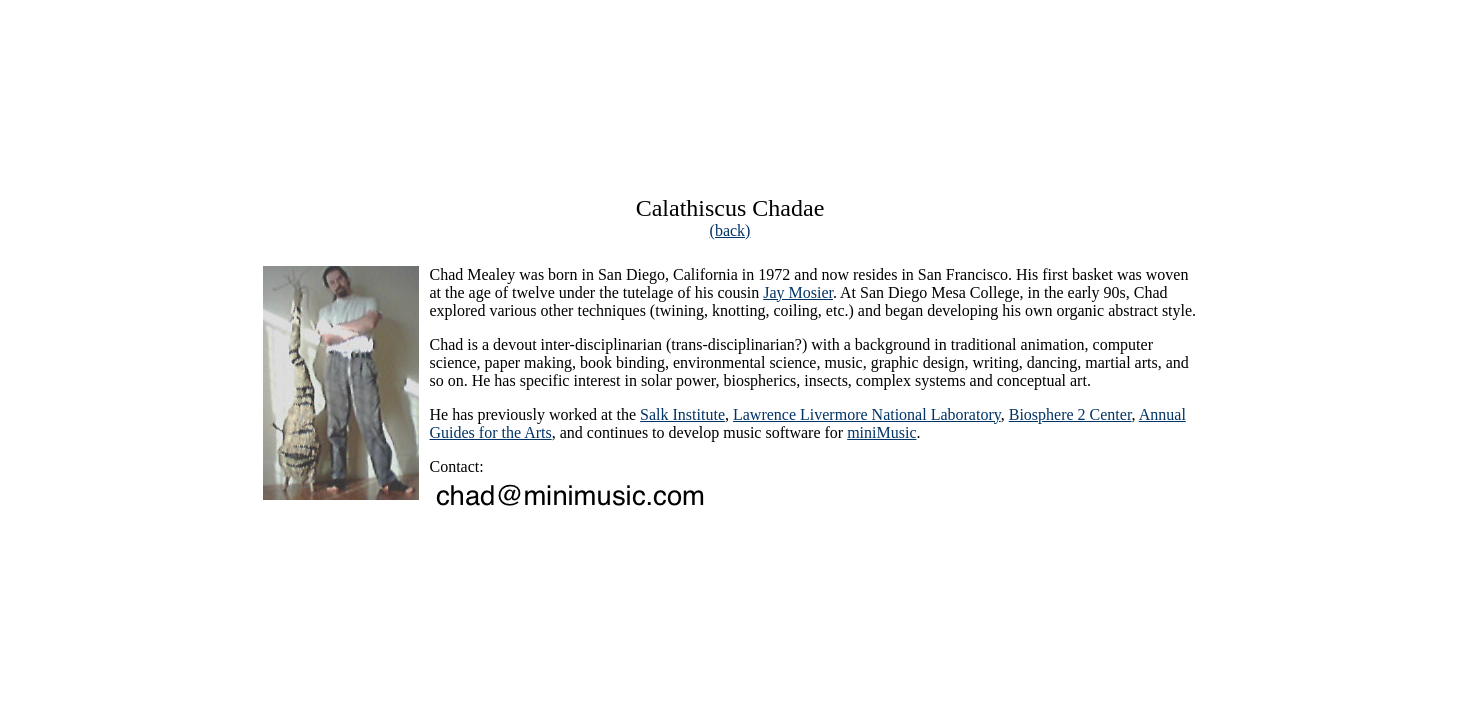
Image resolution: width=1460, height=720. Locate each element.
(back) (730, 230)
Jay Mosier (798, 292)
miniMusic (881, 432)
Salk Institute (682, 414)
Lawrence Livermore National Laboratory (867, 414)
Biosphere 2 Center (1070, 414)
